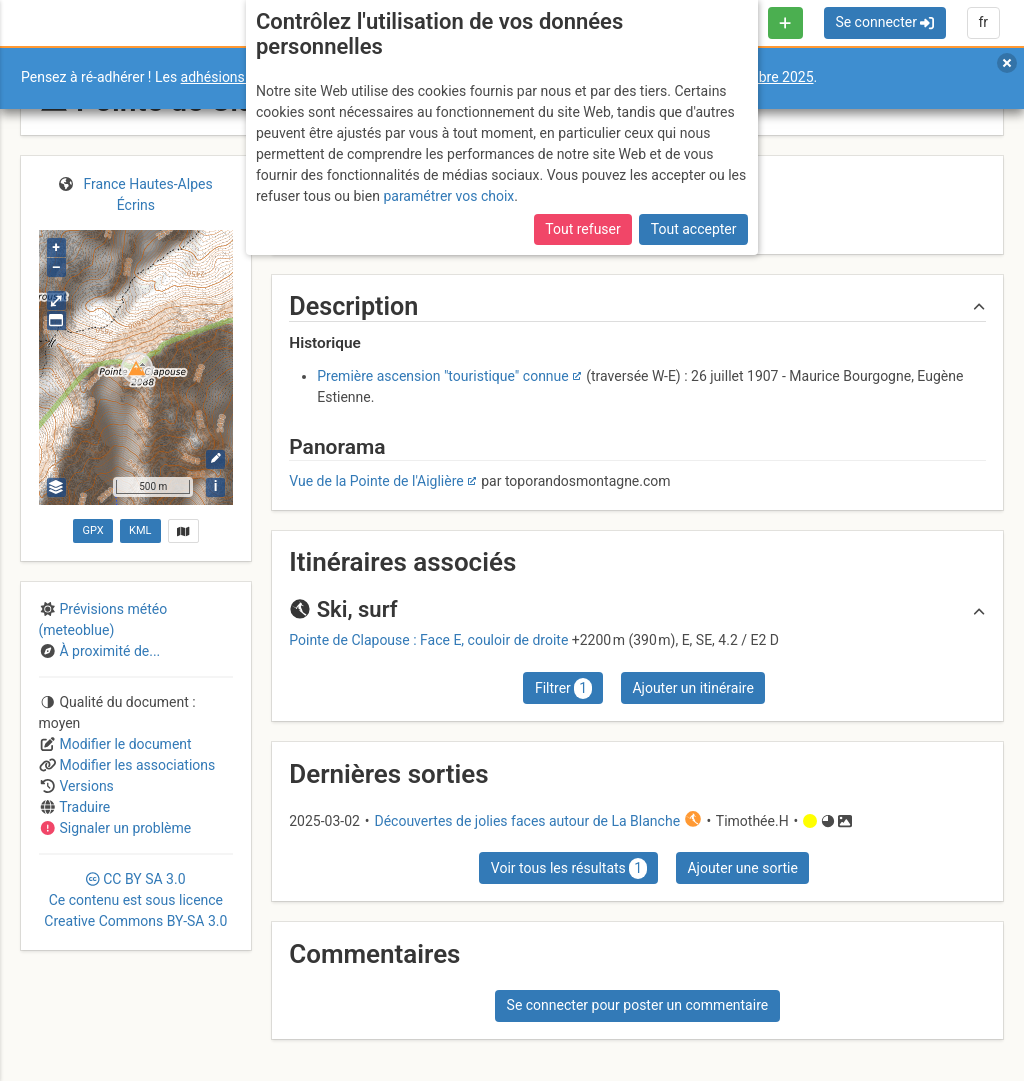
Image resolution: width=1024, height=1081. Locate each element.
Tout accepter (694, 229)
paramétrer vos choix (448, 196)
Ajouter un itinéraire (692, 688)
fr (983, 22)
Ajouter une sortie (742, 868)
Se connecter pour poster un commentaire (638, 1005)
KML (140, 530)
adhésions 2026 (230, 77)
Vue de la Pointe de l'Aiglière (376, 481)
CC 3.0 (135, 900)
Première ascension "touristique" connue (443, 376)
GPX (92, 530)
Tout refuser (582, 229)
